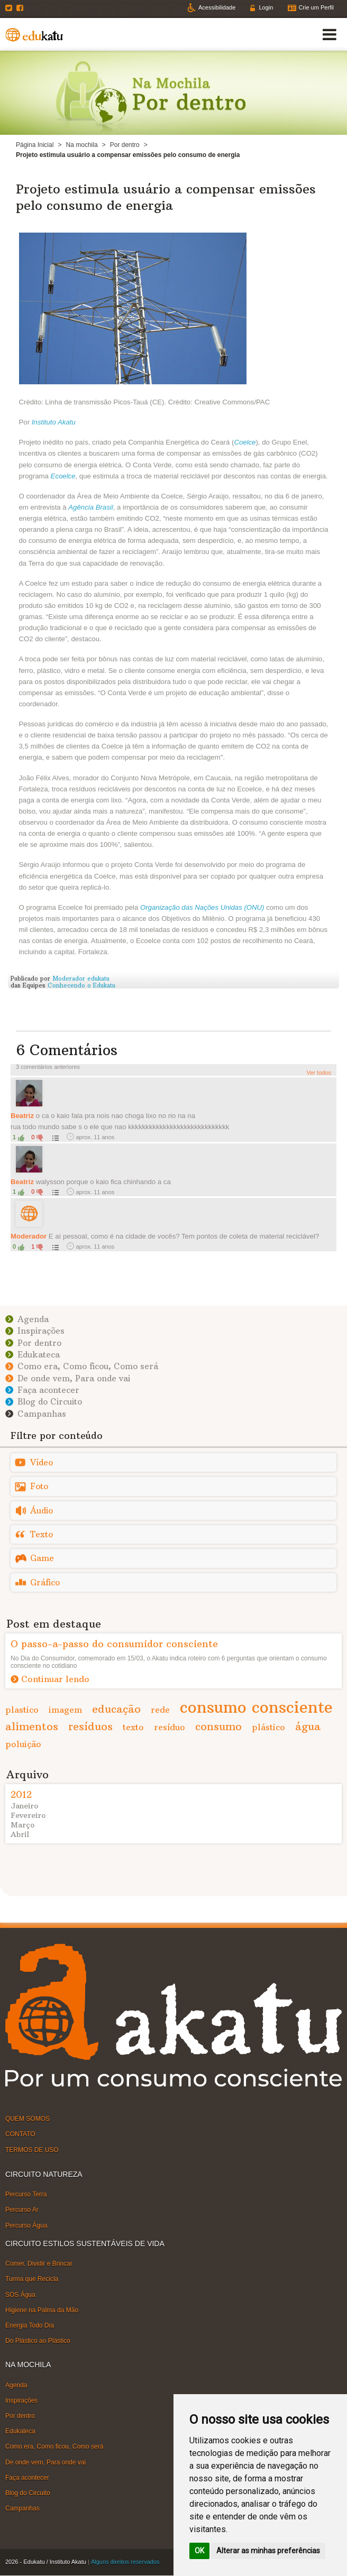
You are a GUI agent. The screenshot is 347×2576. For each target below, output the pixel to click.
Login (266, 7)
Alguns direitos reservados (125, 2562)
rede (160, 1709)
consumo (218, 1726)
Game (42, 1558)
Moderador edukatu (80, 978)
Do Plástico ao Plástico (37, 2340)
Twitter (10, 8)
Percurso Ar (22, 2209)
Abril (20, 1834)
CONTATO (20, 2134)
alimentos (31, 1726)
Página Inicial (34, 145)
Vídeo (41, 1462)
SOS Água (20, 2294)
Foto (39, 1486)
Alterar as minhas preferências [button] (268, 2550)
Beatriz (22, 1116)
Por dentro (125, 145)
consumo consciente (256, 1707)
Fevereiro (28, 1815)
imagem (65, 1709)
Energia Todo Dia (29, 2325)
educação (116, 1708)
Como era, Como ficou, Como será (87, 1366)
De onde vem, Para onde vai (73, 1378)
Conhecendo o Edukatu (81, 985)
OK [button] (199, 2550)
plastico (22, 1709)
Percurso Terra (26, 2194)
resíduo (169, 1727)
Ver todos (319, 1072)
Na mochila (82, 145)
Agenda (33, 1319)
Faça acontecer (48, 1390)
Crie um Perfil (316, 7)
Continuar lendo (55, 1679)
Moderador (29, 1236)
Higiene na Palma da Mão (41, 2310)
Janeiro (24, 1806)
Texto (41, 1534)
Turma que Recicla (31, 2279)
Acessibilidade (216, 7)
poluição (23, 1744)
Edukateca (38, 1355)
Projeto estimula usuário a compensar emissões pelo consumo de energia (166, 197)
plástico (268, 1727)
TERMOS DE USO (32, 2149)
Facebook (21, 8)
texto (133, 1727)
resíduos (90, 1726)
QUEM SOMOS (27, 2118)
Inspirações (41, 1331)
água (308, 1726)
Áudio (41, 1511)
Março (22, 1825)
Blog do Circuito (49, 1402)
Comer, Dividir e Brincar (38, 2263)
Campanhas (41, 1414)
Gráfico (45, 1582)
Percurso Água (26, 2225)
